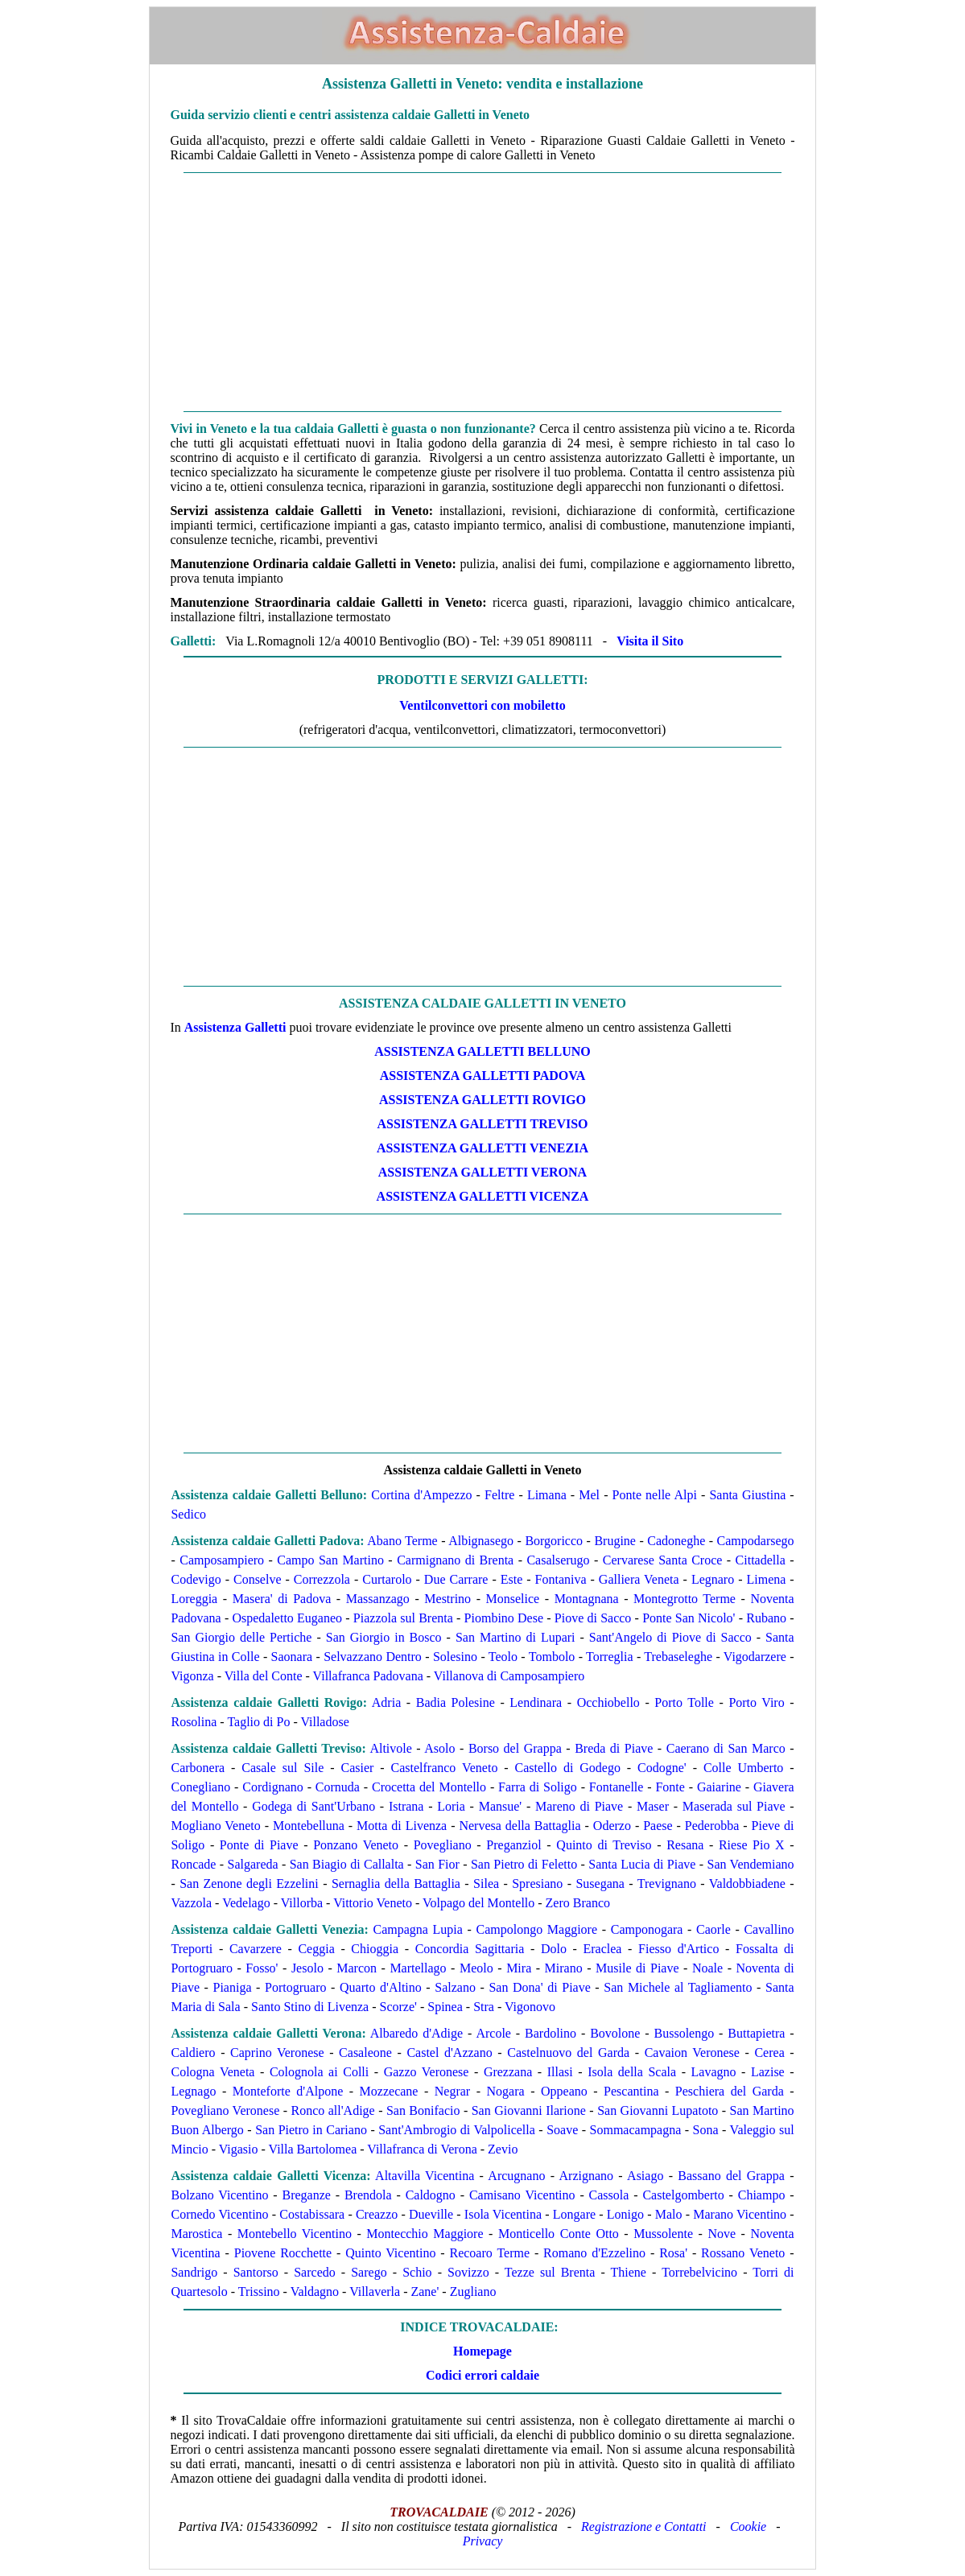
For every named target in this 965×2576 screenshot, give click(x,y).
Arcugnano (516, 2175)
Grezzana (508, 2072)
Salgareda (253, 1864)
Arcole (493, 2033)
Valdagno (315, 2291)
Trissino (259, 2291)
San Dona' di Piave (539, 1987)
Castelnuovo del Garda (568, 2052)
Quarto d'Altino (381, 1987)
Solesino (455, 1656)
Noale (707, 1968)
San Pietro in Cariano (311, 2130)
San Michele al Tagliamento (678, 1987)
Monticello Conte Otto (558, 2233)
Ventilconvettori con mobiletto (482, 705)
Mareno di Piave (579, 1806)
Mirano (564, 1968)
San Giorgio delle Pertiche (241, 1637)
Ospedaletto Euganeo (287, 1618)
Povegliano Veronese (225, 2110)
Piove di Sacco (593, 1618)
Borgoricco (554, 1541)
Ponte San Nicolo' (688, 1618)
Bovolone (615, 2033)
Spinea (445, 2006)
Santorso (255, 2272)
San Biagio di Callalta (347, 1864)
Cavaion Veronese (692, 2052)
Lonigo (625, 2214)
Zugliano (473, 2291)
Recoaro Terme (489, 2253)
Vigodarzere (755, 1656)
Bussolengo (684, 2033)
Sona (706, 2130)
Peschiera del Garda (729, 2091)
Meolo (476, 1968)
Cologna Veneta (212, 2072)
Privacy (483, 2541)
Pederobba (712, 1825)
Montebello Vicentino (294, 2233)
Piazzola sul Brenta (403, 1618)
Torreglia (609, 1656)
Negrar (452, 2091)
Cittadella (761, 1560)
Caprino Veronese (277, 2052)
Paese (657, 1825)
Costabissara (311, 2214)
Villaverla (374, 2291)
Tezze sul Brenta (550, 2272)
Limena (766, 1579)
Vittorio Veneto (372, 1903)
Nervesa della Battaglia (519, 1825)
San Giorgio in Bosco (384, 1637)
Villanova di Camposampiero (509, 1676)
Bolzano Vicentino (219, 2195)
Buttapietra (756, 2033)
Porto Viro (756, 1702)
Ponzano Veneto (355, 1845)
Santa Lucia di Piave (641, 1864)
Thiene (628, 2272)
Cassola (609, 2195)
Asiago (645, 2175)
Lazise (768, 2072)
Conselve (257, 1579)
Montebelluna (308, 1825)
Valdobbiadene (747, 1883)
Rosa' (673, 2253)
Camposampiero (221, 1560)
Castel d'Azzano (449, 2052)
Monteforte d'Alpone (288, 2091)
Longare (574, 2214)
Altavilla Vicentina (424, 2175)
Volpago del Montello (478, 1903)
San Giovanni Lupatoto (657, 2110)
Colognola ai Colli (319, 2072)
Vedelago (246, 1903)
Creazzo (377, 2214)
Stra (483, 2006)
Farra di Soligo (537, 1787)
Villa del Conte (264, 1676)
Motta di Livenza (402, 1825)
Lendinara (535, 1702)
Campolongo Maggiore (537, 1929)
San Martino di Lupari (515, 1637)
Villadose (324, 1722)
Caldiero (193, 2052)
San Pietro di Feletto (524, 1864)
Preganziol (513, 1845)
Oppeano (564, 2091)
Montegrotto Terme (684, 1598)
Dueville (431, 2214)
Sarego (368, 2272)
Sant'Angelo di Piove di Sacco (670, 1637)
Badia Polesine (455, 1702)
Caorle (713, 1929)
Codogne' (662, 1767)
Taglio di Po (258, 1722)
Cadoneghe (676, 1541)
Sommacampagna (636, 2130)
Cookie (748, 2526)
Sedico (188, 1514)
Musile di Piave (637, 1968)
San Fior (437, 1864)
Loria (451, 1806)
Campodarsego (755, 1541)
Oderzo (612, 1825)
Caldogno (431, 2195)
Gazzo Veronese (426, 2072)
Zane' (424, 2291)
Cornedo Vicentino (219, 2214)
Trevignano (666, 1883)
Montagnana (587, 1598)
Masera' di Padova (282, 1598)
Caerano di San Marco (726, 1748)
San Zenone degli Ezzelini (249, 1883)
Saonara (292, 1656)
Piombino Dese (503, 1618)
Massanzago (378, 1598)
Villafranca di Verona (421, 2149)
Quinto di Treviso (603, 1845)
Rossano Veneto (743, 2253)
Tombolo (552, 1656)
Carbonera (198, 1767)
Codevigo (196, 1579)
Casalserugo (557, 1560)
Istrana (406, 1806)
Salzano (455, 1987)
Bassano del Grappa (731, 2175)
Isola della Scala (632, 2072)
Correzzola (322, 1579)
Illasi (560, 2072)
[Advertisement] (482, 292)
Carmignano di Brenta (453, 1560)
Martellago (418, 1968)
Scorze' (398, 2006)
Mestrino (447, 1598)
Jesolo (307, 1968)
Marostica (196, 2233)
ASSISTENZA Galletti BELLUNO (482, 1051)
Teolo (503, 1656)
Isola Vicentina (503, 2214)
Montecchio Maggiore (424, 2233)
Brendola (368, 2195)
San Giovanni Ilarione (529, 2110)
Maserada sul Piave (734, 1806)
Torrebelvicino (699, 2272)
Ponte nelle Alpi (654, 1495)
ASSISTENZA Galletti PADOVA (483, 1075)
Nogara (506, 2091)
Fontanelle (616, 1787)
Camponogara (647, 1929)
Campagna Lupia (417, 1929)
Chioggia (374, 1949)
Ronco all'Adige (332, 2110)
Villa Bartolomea (313, 2149)
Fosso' (261, 1968)
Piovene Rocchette (283, 2253)
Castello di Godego (568, 1767)
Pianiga (232, 1987)
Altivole (390, 1748)
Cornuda (337, 1787)
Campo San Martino (330, 1560)
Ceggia (316, 1949)
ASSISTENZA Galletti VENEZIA (482, 1148)
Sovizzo (468, 2272)
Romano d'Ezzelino (594, 2253)
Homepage (482, 2351)
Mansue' (500, 1806)
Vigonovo (530, 2006)
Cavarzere (255, 1949)
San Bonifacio (423, 2110)
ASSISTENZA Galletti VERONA (482, 1172)
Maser (653, 1806)
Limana (547, 1495)
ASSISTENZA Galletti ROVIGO (482, 1100)
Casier (356, 1767)
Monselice (513, 1598)
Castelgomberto (683, 2195)
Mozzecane (389, 2091)
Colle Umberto (743, 1767)
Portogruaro (295, 1987)
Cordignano (272, 1787)
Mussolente (663, 2233)
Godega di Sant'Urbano (313, 1806)
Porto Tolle (684, 1702)
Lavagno (713, 2072)
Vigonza (192, 1676)
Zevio (503, 2149)
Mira (518, 1968)
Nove (721, 2233)
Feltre (499, 1495)
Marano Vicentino (739, 2214)
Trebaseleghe (678, 1656)
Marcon (356, 1968)
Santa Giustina (747, 1495)
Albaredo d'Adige (416, 2033)
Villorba (302, 1903)
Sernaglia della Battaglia (396, 1883)
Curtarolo (386, 1579)
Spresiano (537, 1883)
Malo (669, 2214)
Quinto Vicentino (390, 2253)
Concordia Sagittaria (470, 1949)
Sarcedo (315, 2272)
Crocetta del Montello (429, 1787)
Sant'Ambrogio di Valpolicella (456, 2130)
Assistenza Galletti (235, 1027)
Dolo (554, 1949)
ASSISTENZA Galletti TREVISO (482, 1124)
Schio (416, 2272)
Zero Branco (578, 1903)
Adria (386, 1702)
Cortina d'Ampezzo (421, 1495)
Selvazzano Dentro (373, 1656)
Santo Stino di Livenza (310, 2006)
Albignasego (480, 1541)
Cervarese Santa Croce (663, 1560)
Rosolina (194, 1722)
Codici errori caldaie (482, 2375)
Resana (684, 1845)
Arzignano (586, 2175)
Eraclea (603, 1949)
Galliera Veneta (639, 1579)
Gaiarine (719, 1787)
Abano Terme (402, 1541)
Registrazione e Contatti (644, 2526)
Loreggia (194, 1598)
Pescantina (631, 2091)
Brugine (615, 1541)
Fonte (669, 1787)
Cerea (769, 2052)
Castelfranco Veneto (443, 1767)
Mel (589, 1495)
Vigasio (238, 2149)
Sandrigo (194, 2272)
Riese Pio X (752, 1845)
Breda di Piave (614, 1748)
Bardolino (550, 2033)
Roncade (193, 1864)
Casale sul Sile (282, 1767)
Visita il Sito (650, 641)
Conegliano (200, 1787)
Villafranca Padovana (368, 1676)
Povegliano (443, 1845)
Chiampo (762, 2195)
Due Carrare (456, 1579)
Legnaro (712, 1579)
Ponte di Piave (259, 1845)
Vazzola (191, 1903)
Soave (562, 2130)
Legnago (193, 2091)
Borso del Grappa (515, 1748)
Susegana (599, 1883)
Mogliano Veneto (215, 1825)
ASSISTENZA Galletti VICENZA (483, 1196)
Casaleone (365, 2052)
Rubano (766, 1618)
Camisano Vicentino (522, 2195)
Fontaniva (561, 1579)
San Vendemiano (750, 1864)
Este (512, 1579)
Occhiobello (608, 1702)
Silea (486, 1883)
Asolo (439, 1748)
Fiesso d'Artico (678, 1949)
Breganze (306, 2195)
